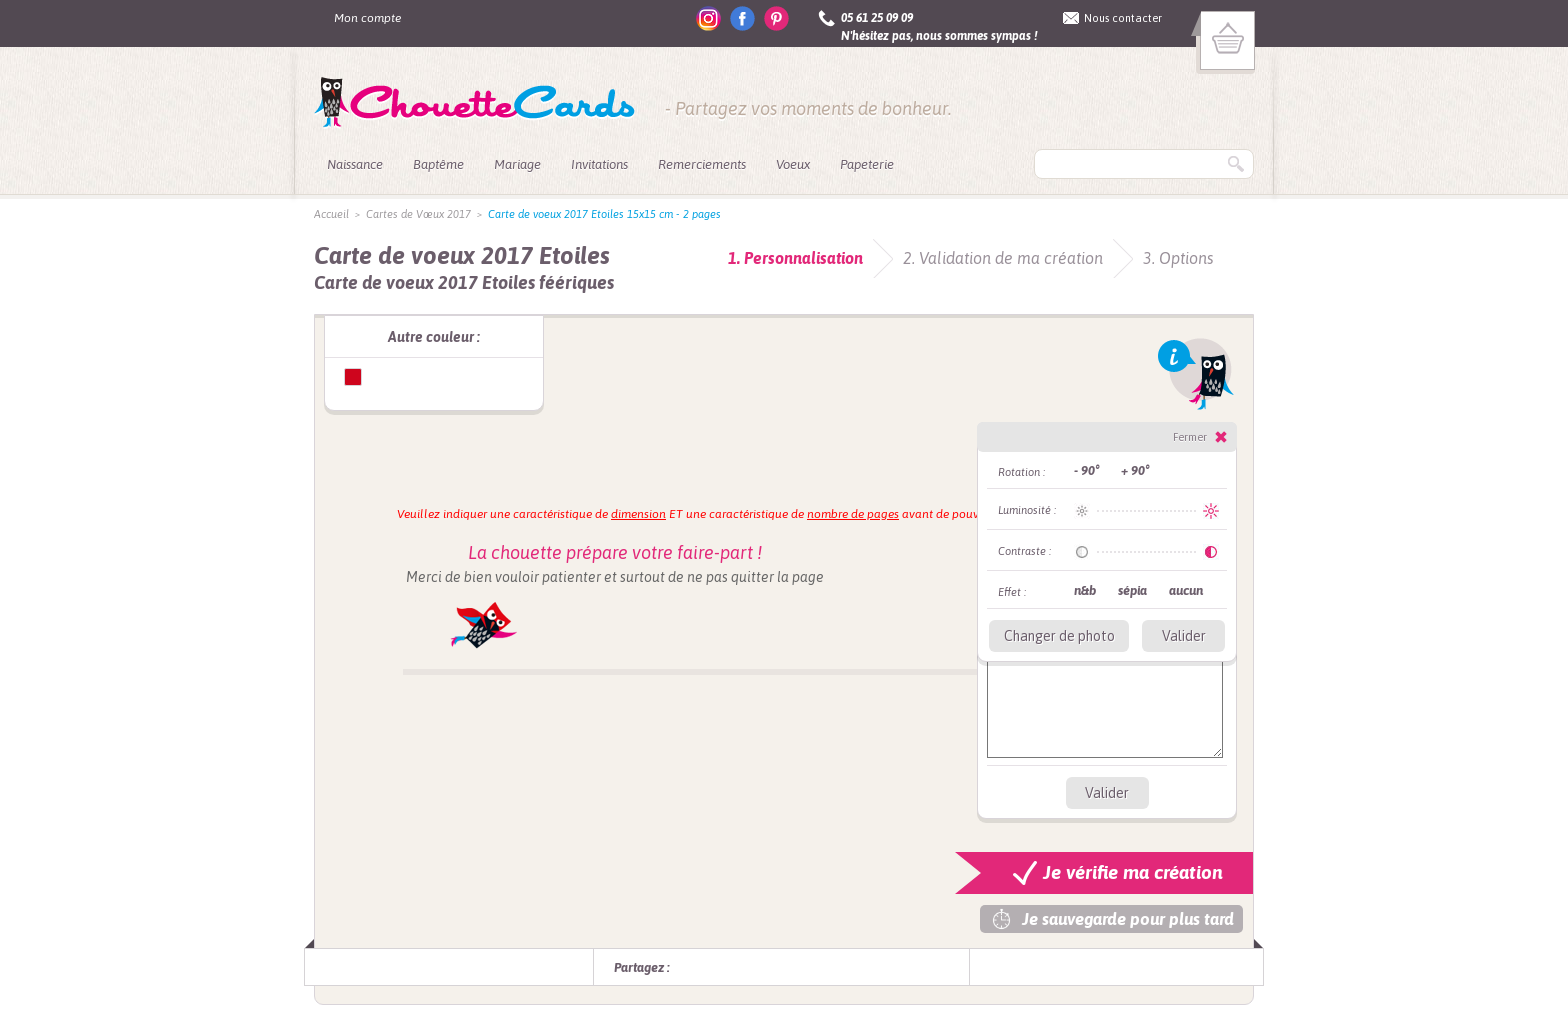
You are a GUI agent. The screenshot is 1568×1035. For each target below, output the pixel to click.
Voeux (793, 164)
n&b (1085, 590)
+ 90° (1135, 470)
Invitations (599, 164)
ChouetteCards (474, 103)
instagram (708, 18)
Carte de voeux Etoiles (353, 377)
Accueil (331, 214)
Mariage (517, 164)
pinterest (776, 18)
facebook (742, 18)
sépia (1132, 590)
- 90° (1086, 470)
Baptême (438, 164)
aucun (1186, 590)
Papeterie (867, 164)
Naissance (355, 164)
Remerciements (702, 164)
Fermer (1190, 437)
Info (1196, 374)
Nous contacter (1123, 18)
